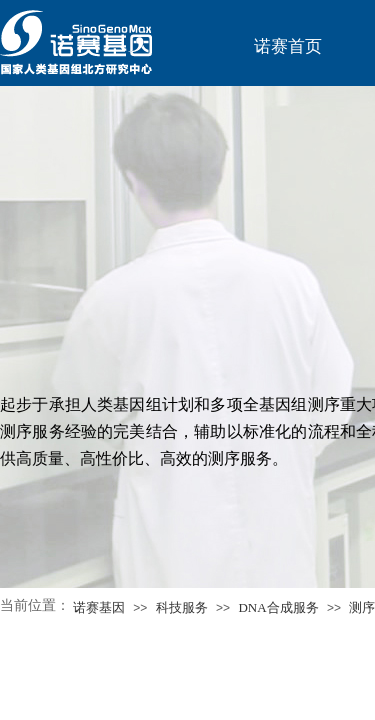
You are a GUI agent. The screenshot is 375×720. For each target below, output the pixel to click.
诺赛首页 (288, 46)
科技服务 (182, 607)
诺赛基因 (99, 607)
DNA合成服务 (278, 607)
